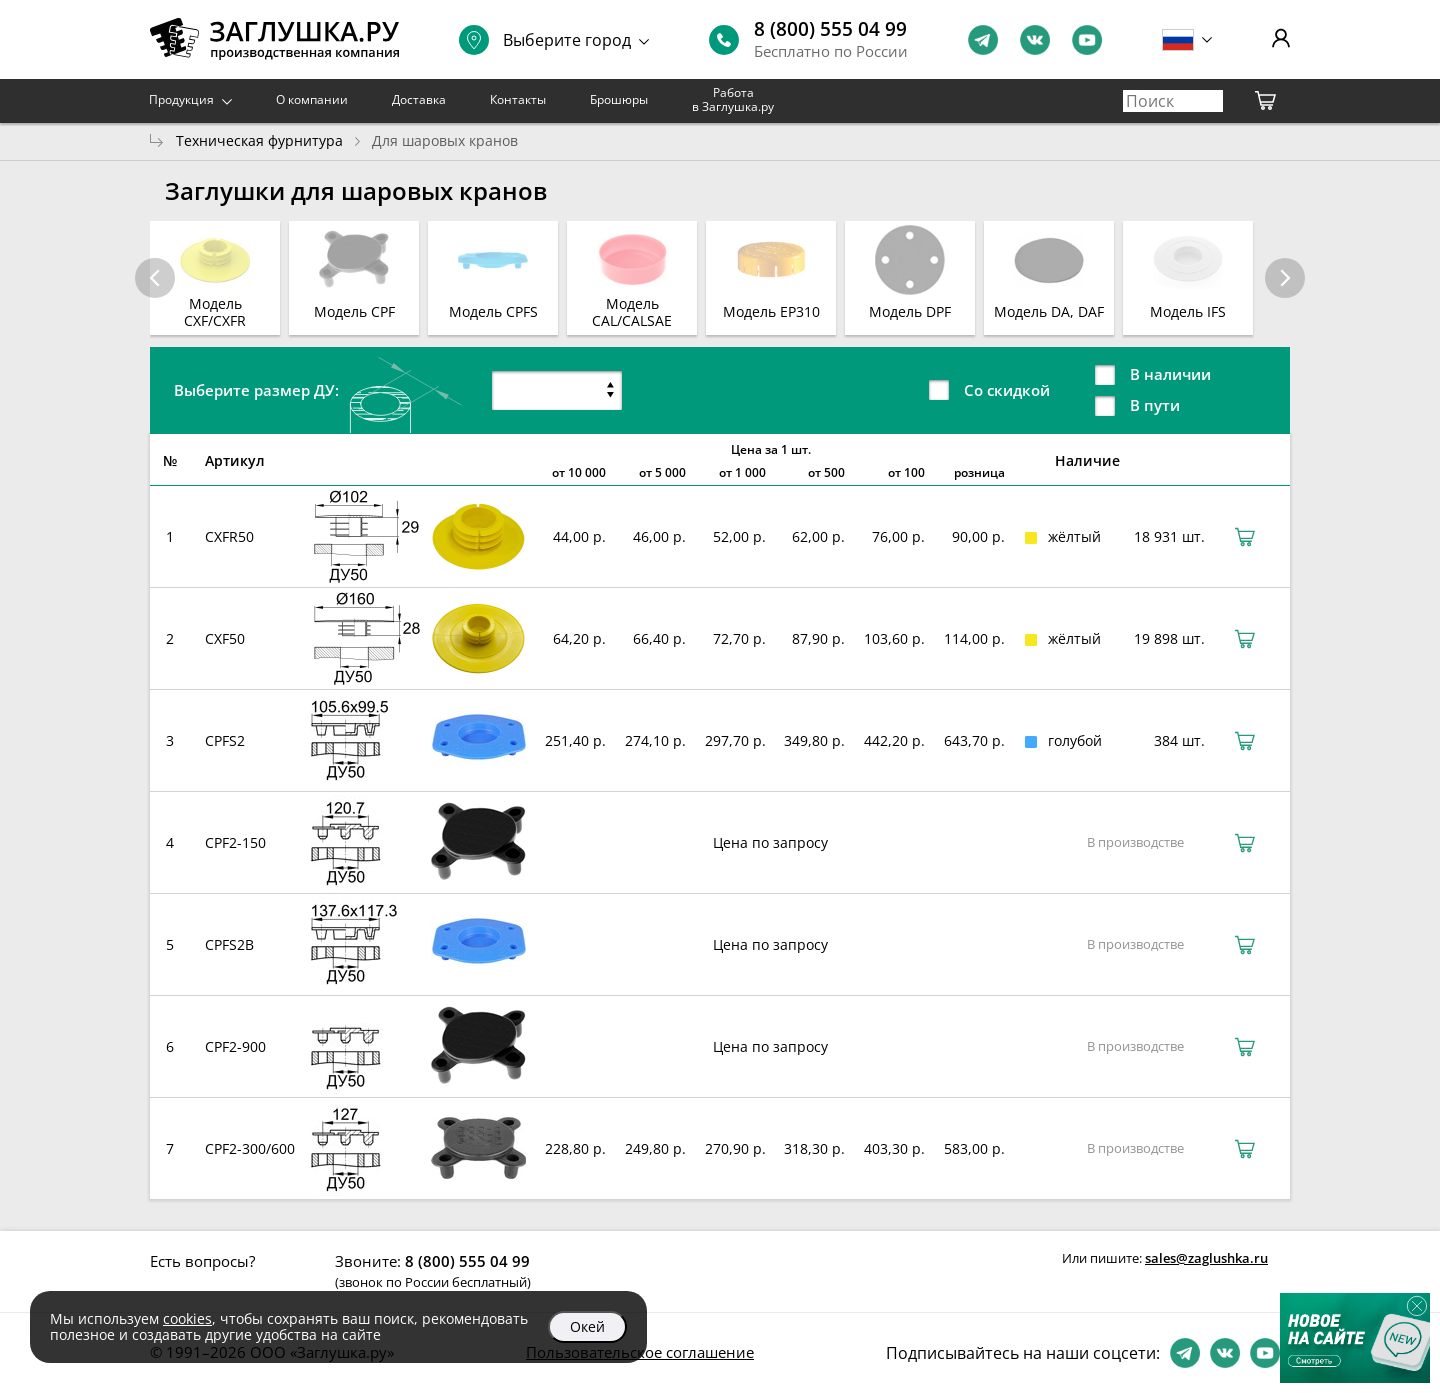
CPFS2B (229, 944)
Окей (587, 1326)
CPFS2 (225, 740)
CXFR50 (229, 536)
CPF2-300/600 (250, 1148)
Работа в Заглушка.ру (733, 99)
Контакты (518, 99)
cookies (187, 1318)
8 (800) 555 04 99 (830, 29)
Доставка (419, 99)
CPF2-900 (235, 1046)
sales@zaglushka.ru (1206, 1258)
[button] (1285, 278)
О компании (312, 99)
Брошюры (619, 99)
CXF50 (225, 638)
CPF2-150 (235, 842)
